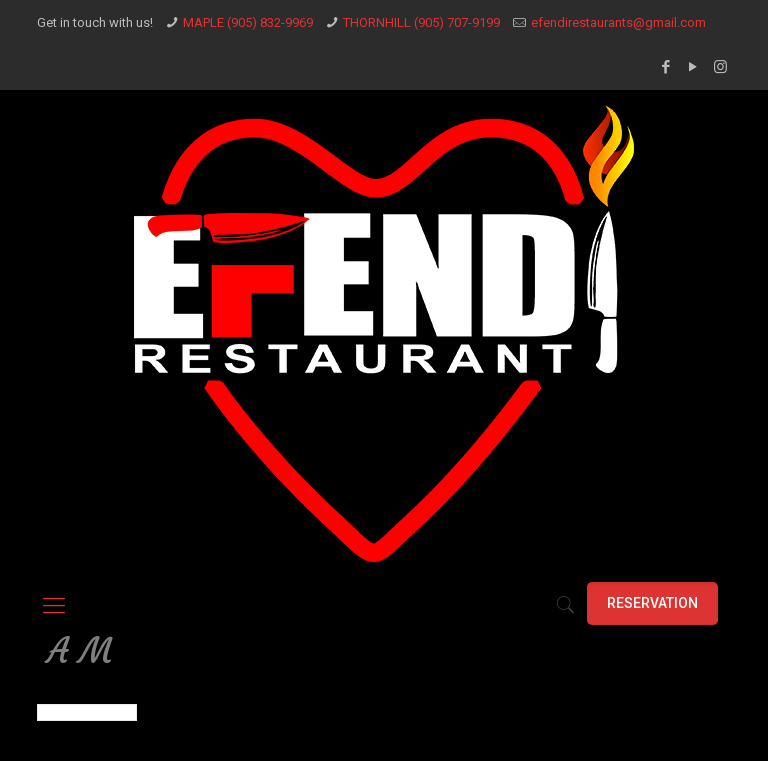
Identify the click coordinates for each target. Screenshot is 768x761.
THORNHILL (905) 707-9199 (421, 22)
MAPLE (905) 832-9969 (248, 22)
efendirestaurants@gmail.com (618, 22)
